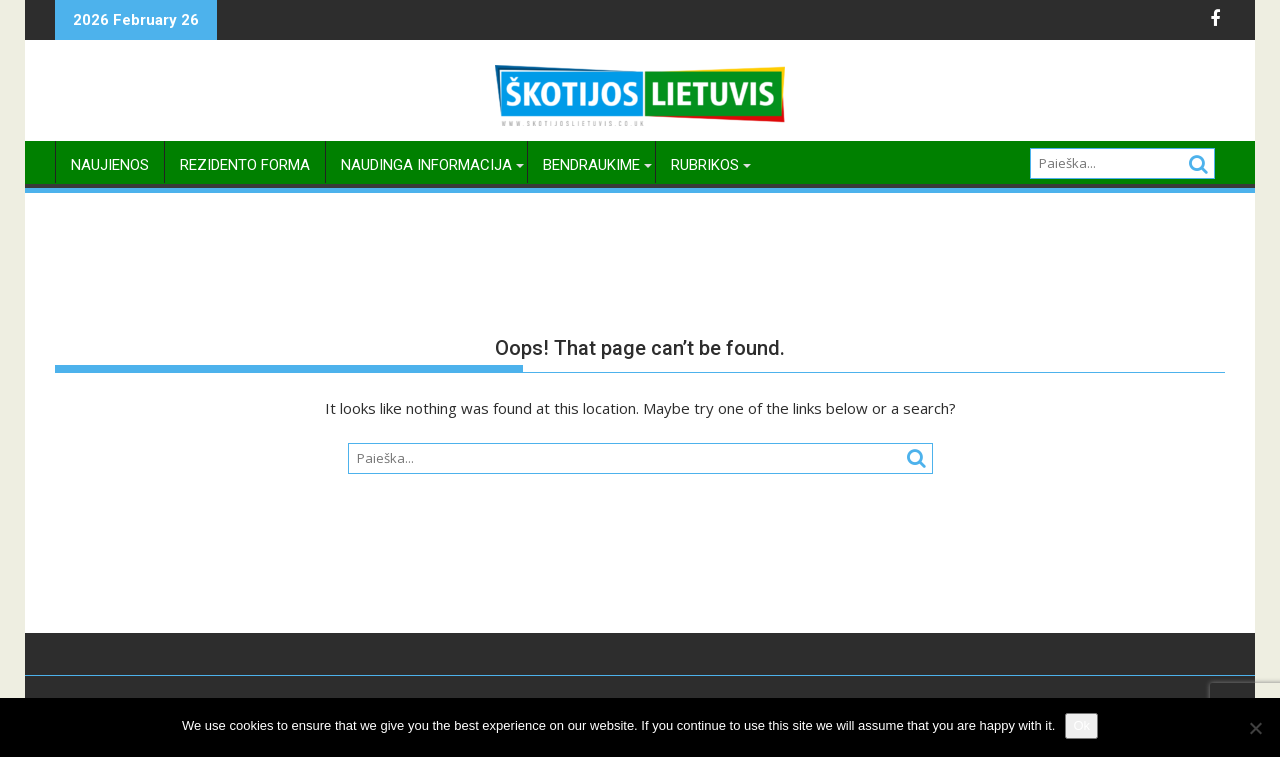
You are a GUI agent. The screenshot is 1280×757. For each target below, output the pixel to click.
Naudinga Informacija (426, 165)
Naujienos (110, 165)
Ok (1081, 725)
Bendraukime (591, 165)
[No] (1255, 728)
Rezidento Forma (245, 165)
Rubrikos (705, 165)
